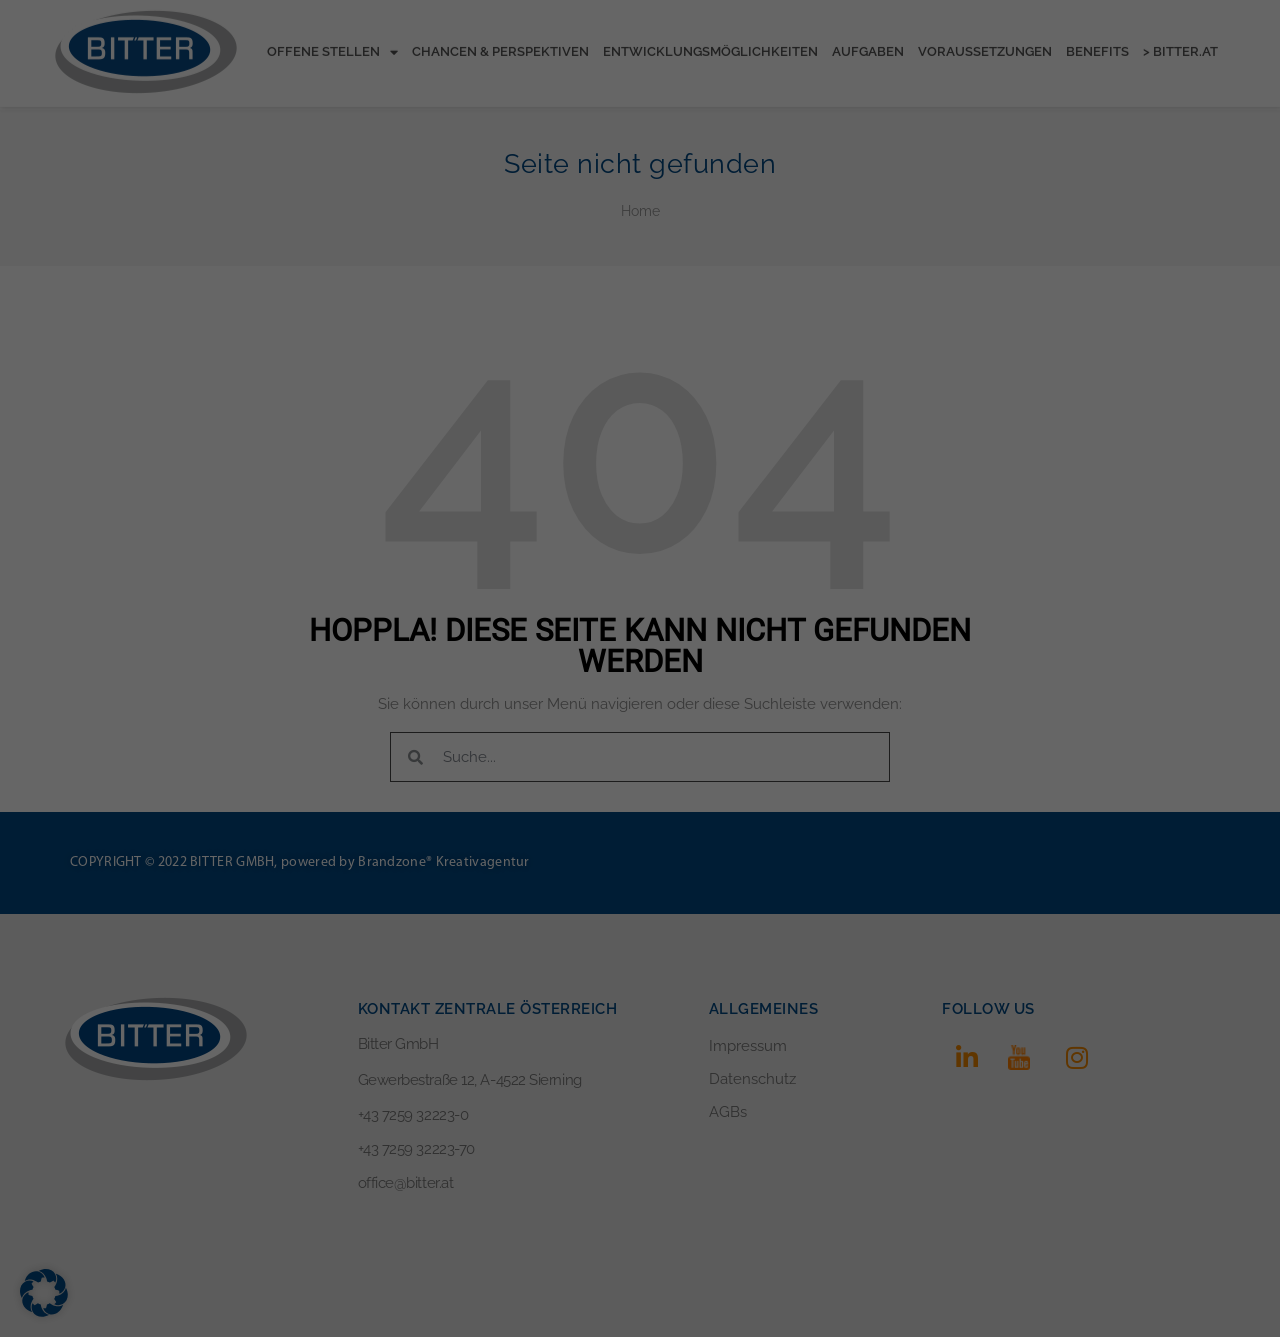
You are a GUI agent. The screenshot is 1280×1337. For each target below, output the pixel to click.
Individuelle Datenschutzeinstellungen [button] (640, 437)
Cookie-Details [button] (544, 481)
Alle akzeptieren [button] (640, 319)
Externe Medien (795, 250)
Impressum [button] (746, 481)
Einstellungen (462, 206)
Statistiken (615, 250)
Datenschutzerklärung (588, 186)
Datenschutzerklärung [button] (650, 481)
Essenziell (453, 250)
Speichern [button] (640, 378)
